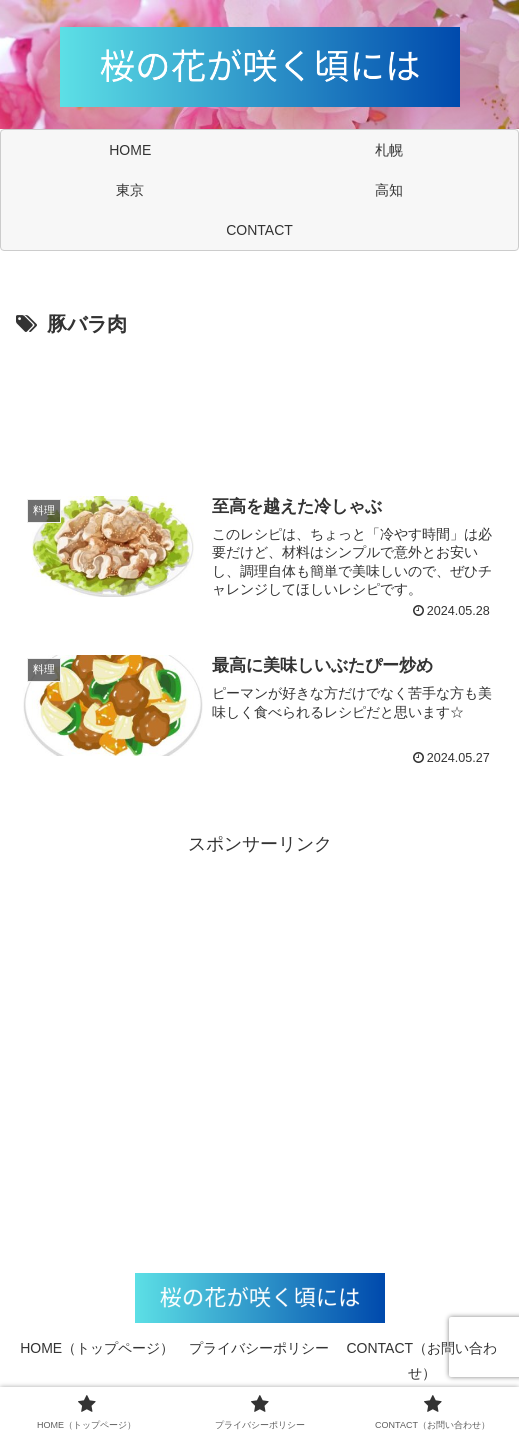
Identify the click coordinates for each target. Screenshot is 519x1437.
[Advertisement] (259, 403)
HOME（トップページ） (97, 1348)
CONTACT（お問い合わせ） (422, 1360)
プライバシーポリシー (259, 1348)
